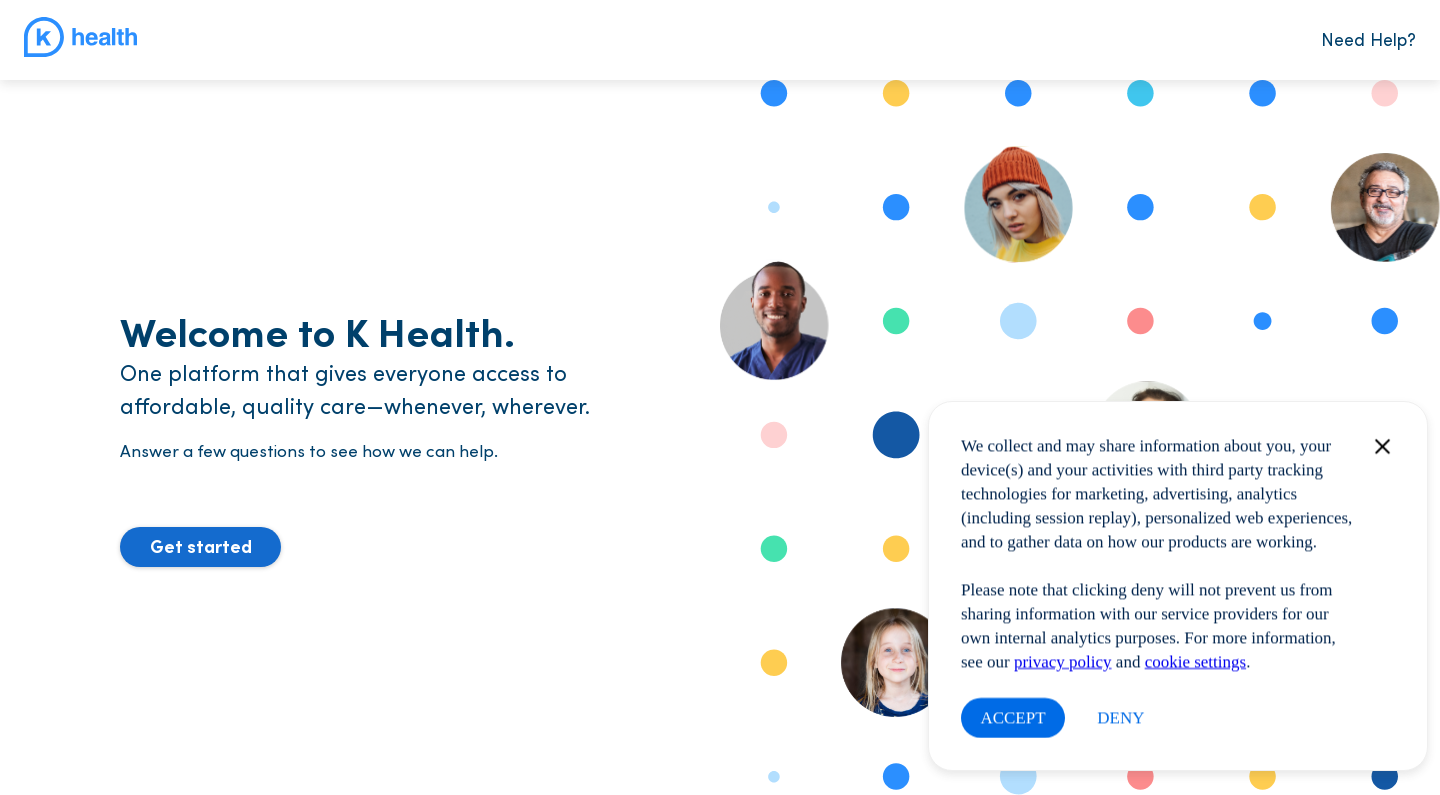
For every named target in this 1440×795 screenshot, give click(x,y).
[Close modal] (1374, 446)
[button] (200, 547)
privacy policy (1063, 661)
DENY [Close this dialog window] (1120, 717)
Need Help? (1368, 39)
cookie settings (1196, 661)
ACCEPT (1012, 717)
